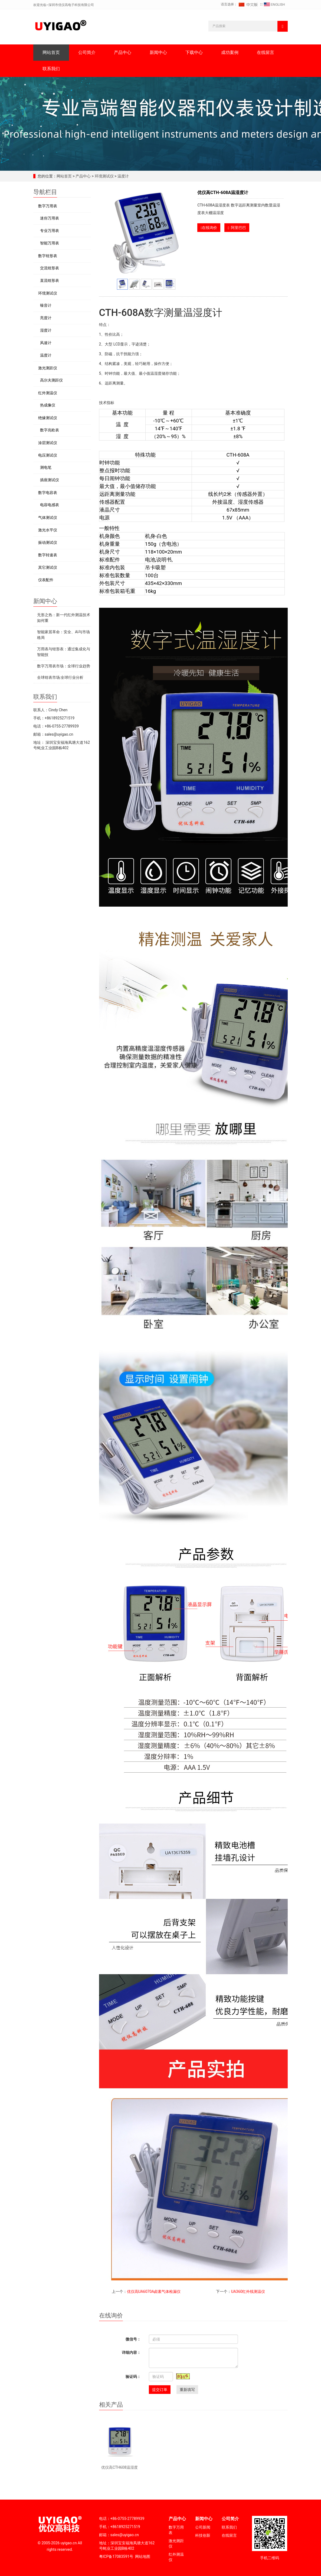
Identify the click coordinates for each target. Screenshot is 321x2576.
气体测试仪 (47, 517)
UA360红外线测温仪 (248, 2291)
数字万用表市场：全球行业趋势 (63, 666)
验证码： (133, 2376)
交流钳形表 (49, 268)
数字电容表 (47, 492)
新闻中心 (158, 52)
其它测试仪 (47, 567)
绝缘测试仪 (47, 418)
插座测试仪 (49, 480)
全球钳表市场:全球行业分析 (60, 677)
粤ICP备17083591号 (116, 2556)
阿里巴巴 (237, 227)
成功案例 (229, 52)
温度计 (122, 176)
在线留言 (265, 52)
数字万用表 (47, 206)
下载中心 (194, 52)
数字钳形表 (47, 256)
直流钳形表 (49, 280)
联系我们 (51, 68)
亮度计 (45, 318)
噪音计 (45, 305)
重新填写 (187, 2389)
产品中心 (122, 52)
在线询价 (209, 227)
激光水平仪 (47, 530)
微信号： (133, 2339)
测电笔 (45, 467)
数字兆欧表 (49, 430)
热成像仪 (47, 405)
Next (182, 233)
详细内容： (131, 2352)
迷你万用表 (49, 218)
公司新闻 (202, 2527)
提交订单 (159, 2389)
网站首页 (51, 52)
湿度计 (45, 330)
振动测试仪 (47, 542)
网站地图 (142, 2556)
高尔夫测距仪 (51, 380)
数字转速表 (47, 555)
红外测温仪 (47, 393)
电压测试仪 (47, 455)
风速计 (45, 343)
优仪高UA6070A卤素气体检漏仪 (154, 2291)
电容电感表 (49, 505)
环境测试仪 (104, 176)
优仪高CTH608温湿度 (119, 2467)
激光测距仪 (47, 368)
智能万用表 (49, 243)
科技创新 (202, 2535)
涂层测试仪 (47, 443)
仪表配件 (45, 580)
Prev (110, 233)
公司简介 (87, 52)
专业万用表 (49, 230)
